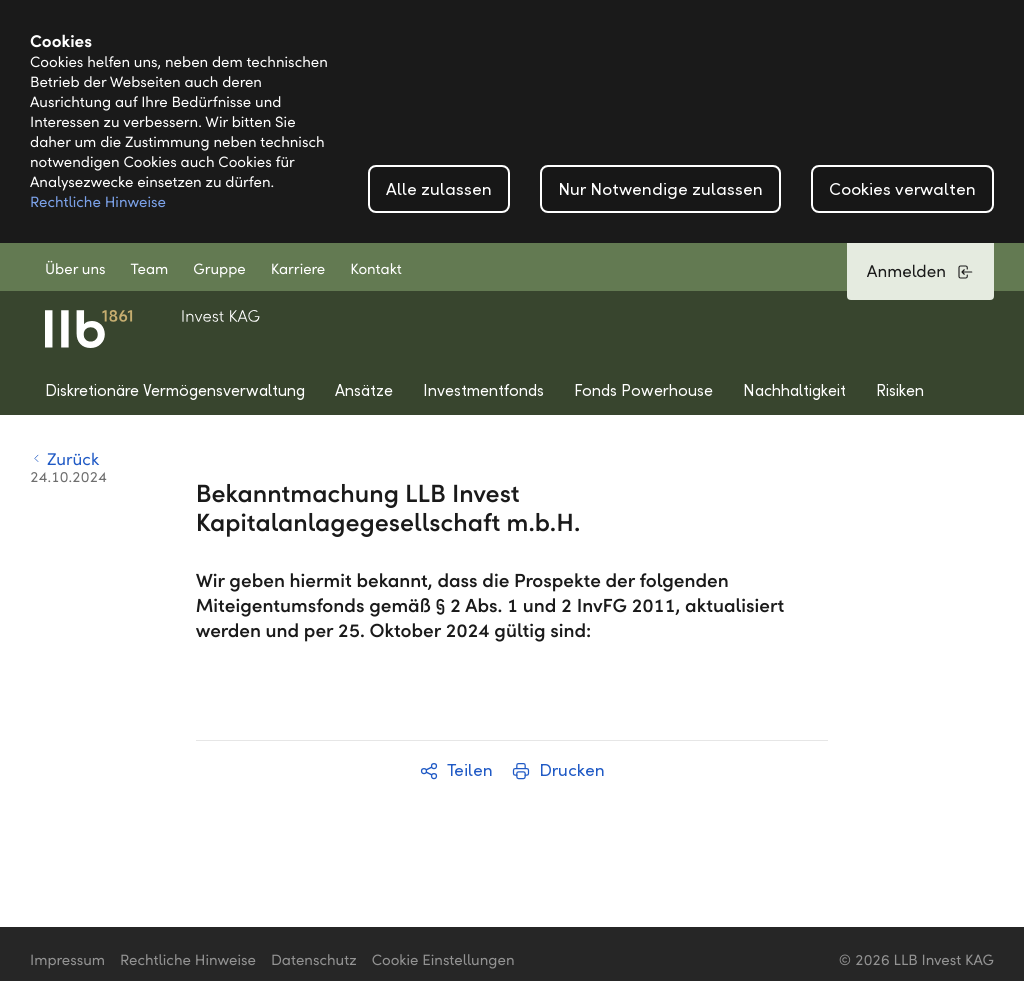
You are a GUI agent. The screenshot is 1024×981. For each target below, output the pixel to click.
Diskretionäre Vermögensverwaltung (175, 390)
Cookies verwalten (902, 189)
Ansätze (364, 390)
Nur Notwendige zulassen (660, 189)
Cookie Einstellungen (443, 961)
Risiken (900, 390)
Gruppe (219, 270)
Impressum (67, 961)
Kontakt (376, 270)
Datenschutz (314, 961)
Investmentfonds (483, 390)
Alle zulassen (439, 189)
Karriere (298, 270)
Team (150, 270)
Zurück (64, 459)
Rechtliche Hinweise (98, 203)
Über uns (75, 270)
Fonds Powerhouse (643, 390)
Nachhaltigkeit (794, 390)
